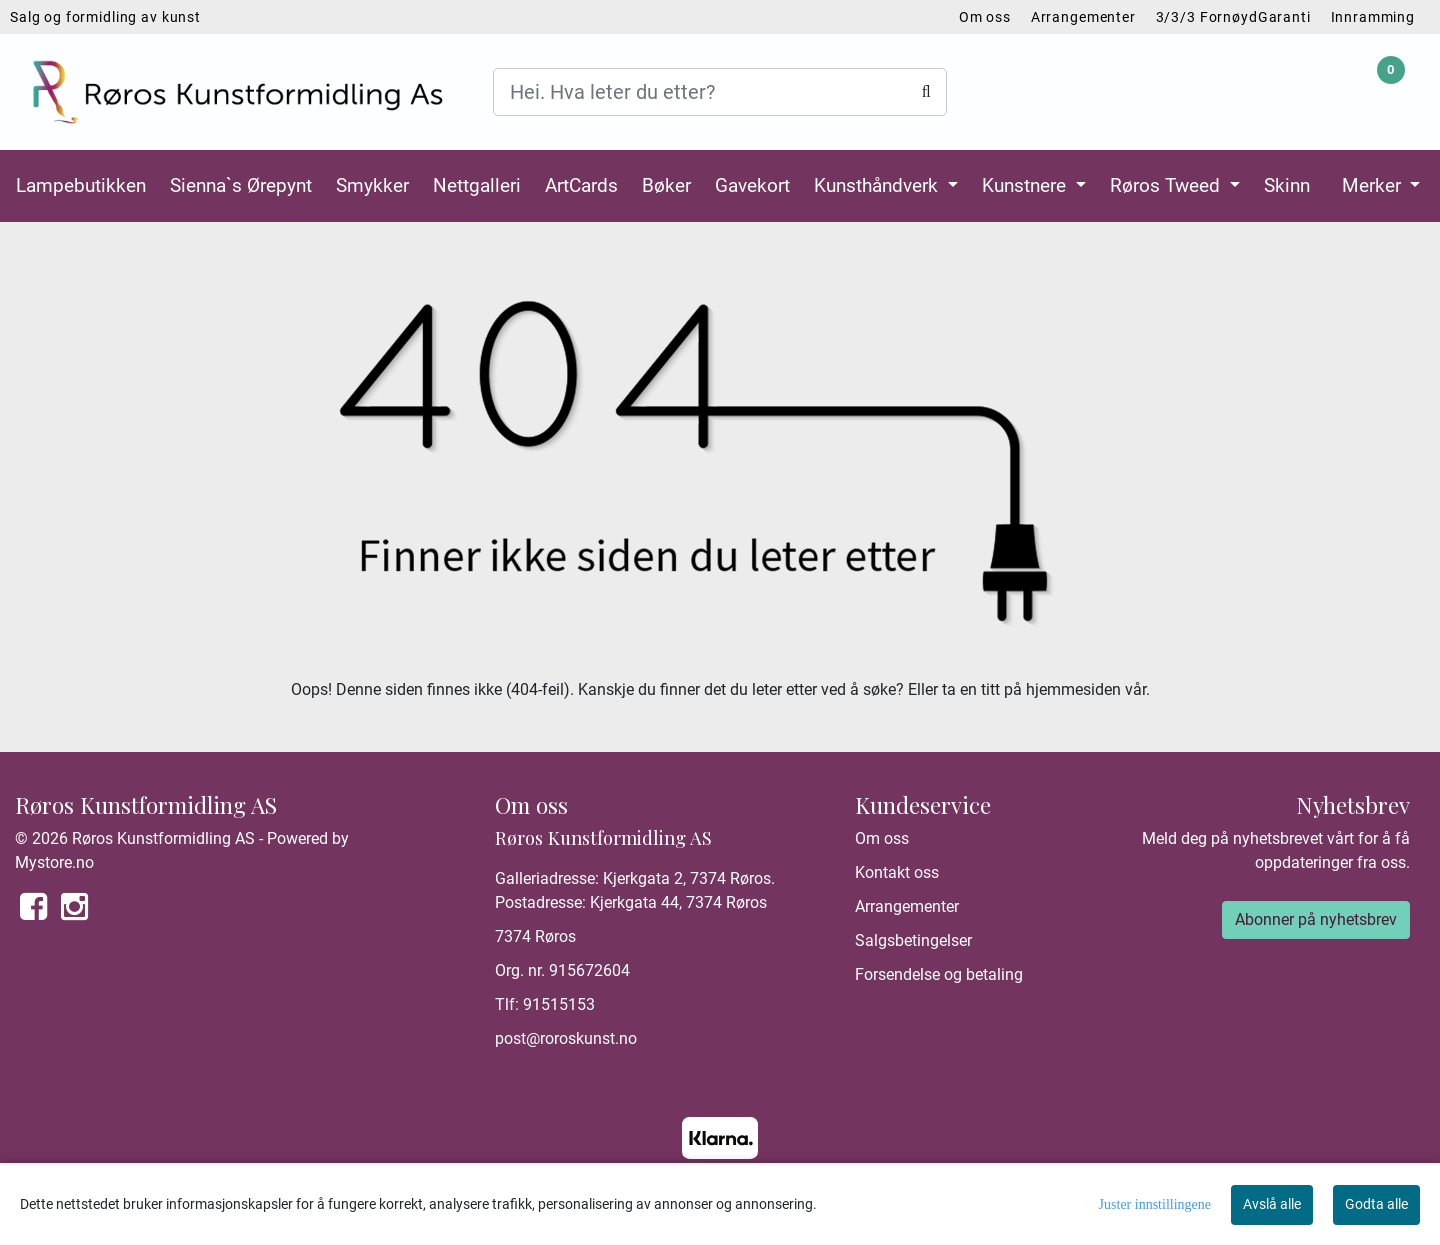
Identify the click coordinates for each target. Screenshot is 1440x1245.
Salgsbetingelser (913, 940)
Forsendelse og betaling (939, 974)
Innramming (1373, 17)
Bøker (666, 185)
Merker (1374, 185)
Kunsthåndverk (878, 185)
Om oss (985, 17)
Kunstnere (1026, 185)
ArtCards (581, 185)
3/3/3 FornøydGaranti (1233, 17)
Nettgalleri (477, 185)
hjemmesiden (1073, 689)
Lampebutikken (81, 185)
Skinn (1287, 185)
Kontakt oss (897, 872)
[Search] (719, 92)
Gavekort (752, 185)
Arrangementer (1083, 17)
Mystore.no (54, 862)
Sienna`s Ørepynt (241, 185)
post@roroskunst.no (566, 1038)
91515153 (559, 1004)
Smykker (372, 185)
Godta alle (1376, 1204)
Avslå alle (1272, 1204)
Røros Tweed (1167, 185)
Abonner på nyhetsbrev (1316, 919)
